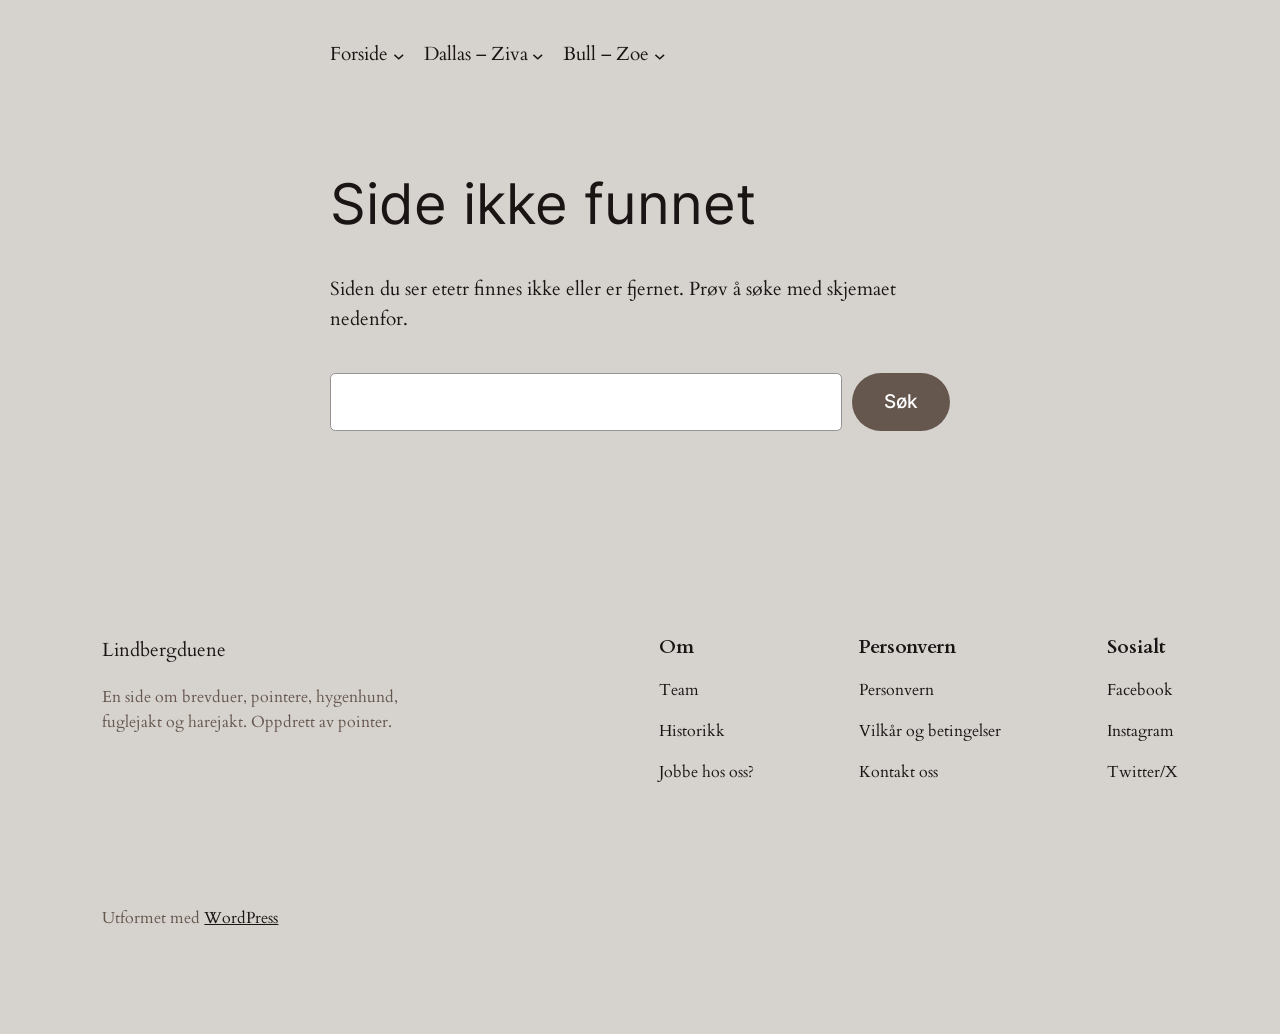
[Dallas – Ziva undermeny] (538, 55)
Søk (901, 401)
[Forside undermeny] (399, 55)
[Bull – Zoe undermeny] (660, 55)
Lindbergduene (164, 650)
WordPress (241, 918)
